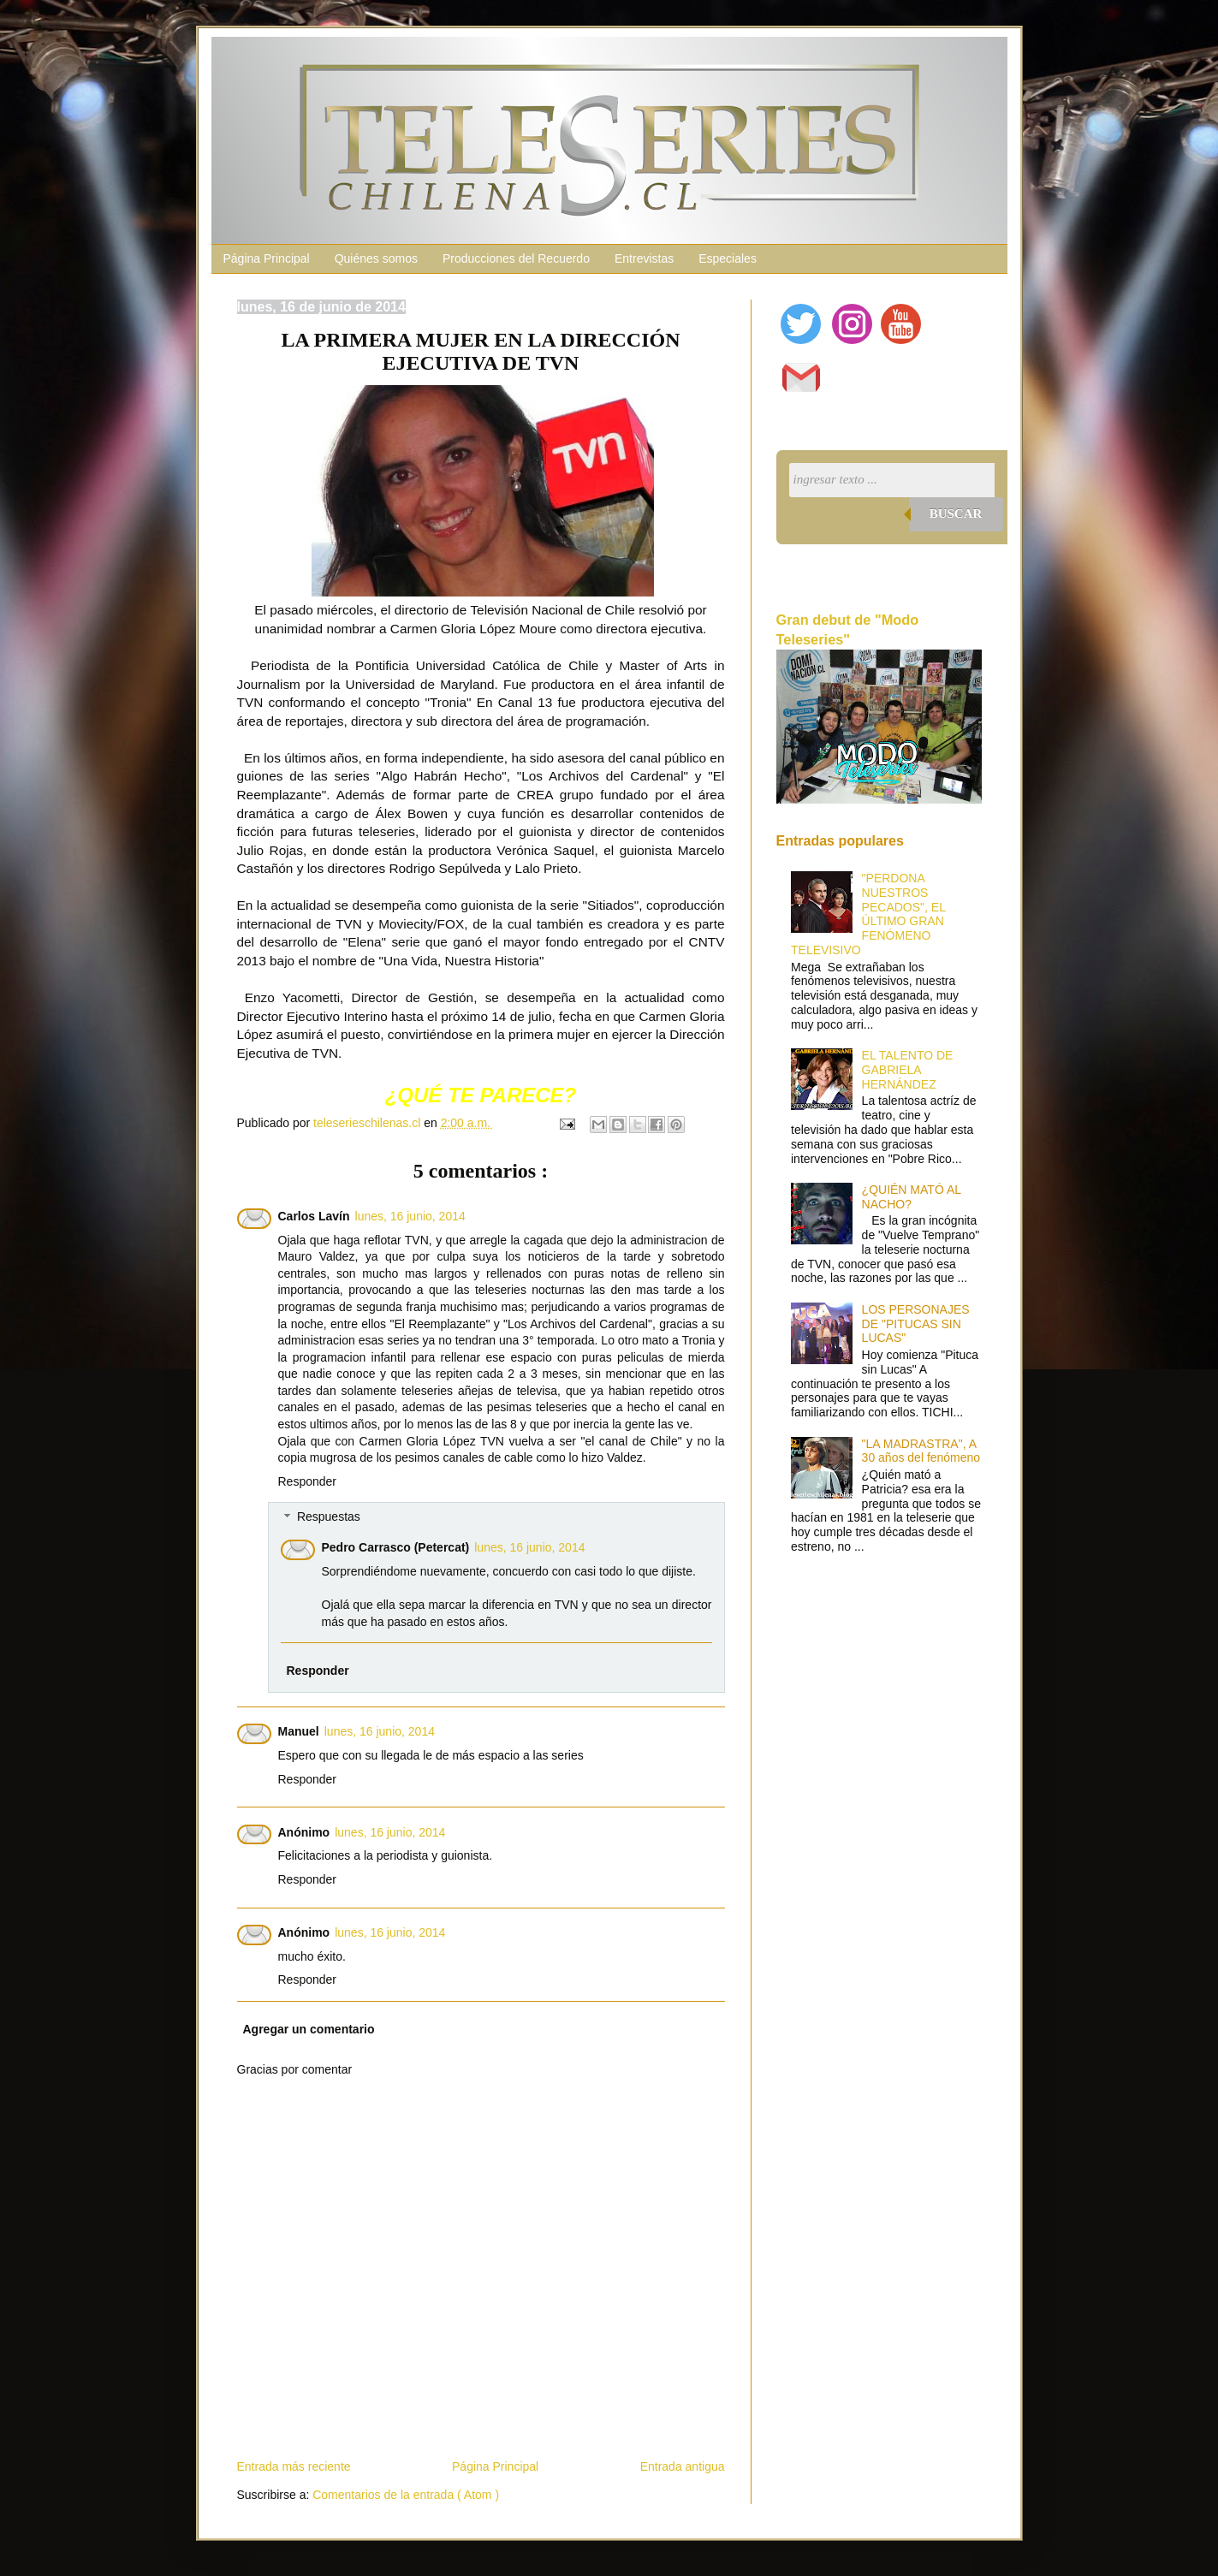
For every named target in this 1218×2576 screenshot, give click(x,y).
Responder (307, 1481)
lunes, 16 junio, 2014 (410, 1216)
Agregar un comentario (309, 2029)
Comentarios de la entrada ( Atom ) (405, 2495)
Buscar (956, 513)
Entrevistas (644, 258)
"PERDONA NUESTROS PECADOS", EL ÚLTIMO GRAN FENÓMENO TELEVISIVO (868, 914)
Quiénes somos (376, 258)
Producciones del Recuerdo (516, 258)
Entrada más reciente (294, 2466)
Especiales (727, 258)
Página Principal (266, 258)
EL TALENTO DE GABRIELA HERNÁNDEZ (908, 1069)
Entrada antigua (682, 2466)
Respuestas (328, 1517)
